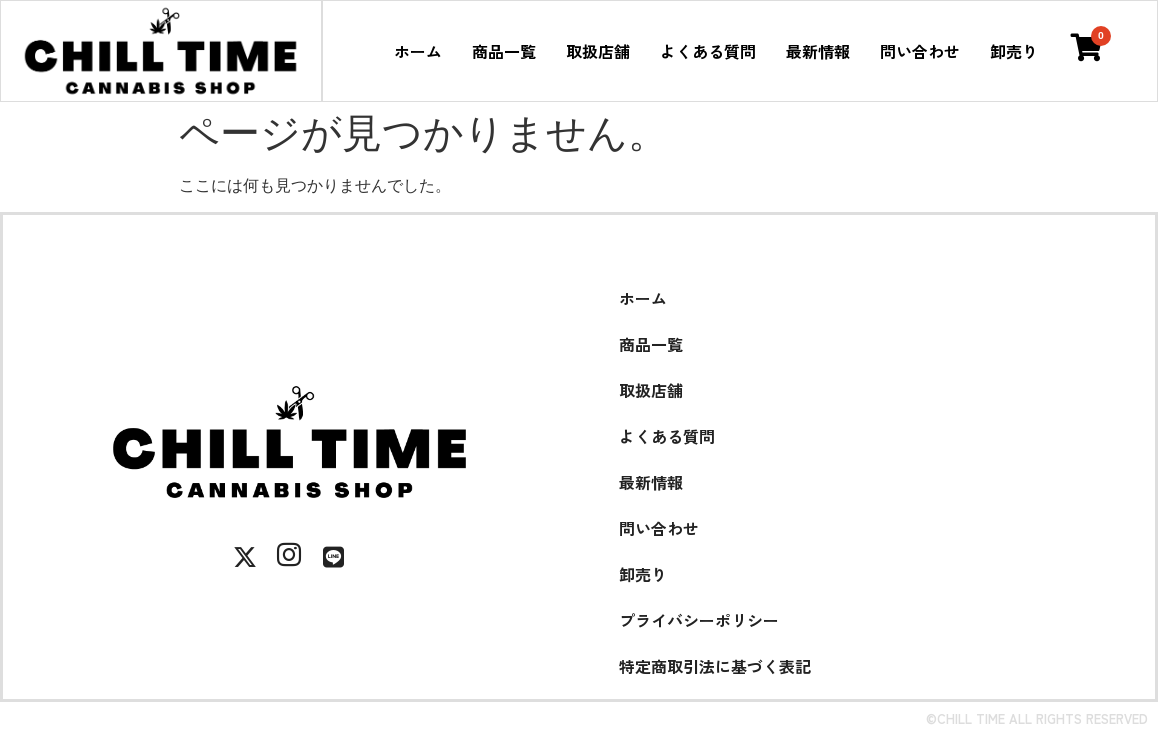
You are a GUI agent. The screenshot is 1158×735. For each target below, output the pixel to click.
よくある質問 (708, 51)
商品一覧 (504, 51)
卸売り (1014, 51)
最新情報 (818, 51)
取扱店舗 (598, 51)
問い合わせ (920, 51)
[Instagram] (289, 557)
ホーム (418, 51)
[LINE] (333, 557)
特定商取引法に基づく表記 (715, 666)
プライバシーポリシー (699, 620)
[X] (245, 557)
